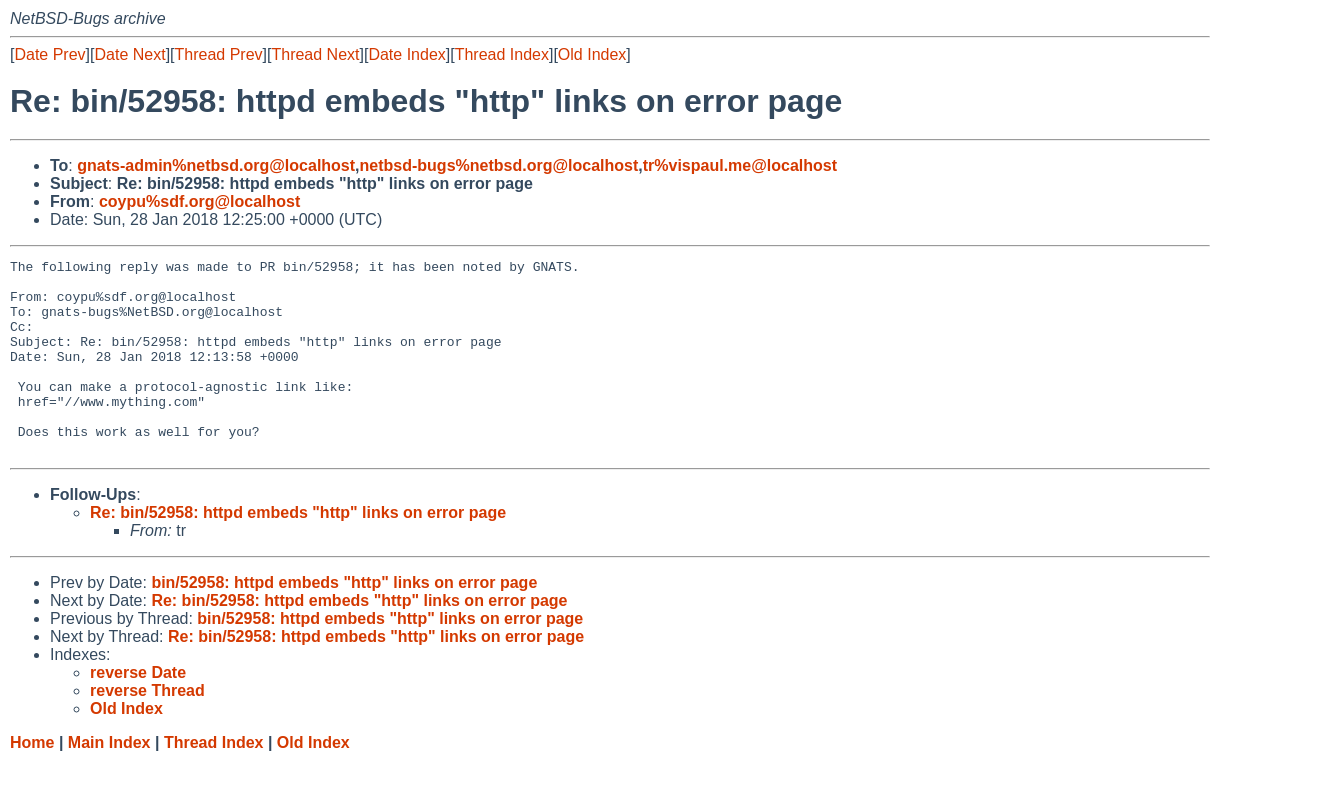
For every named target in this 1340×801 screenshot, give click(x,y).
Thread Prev (219, 54)
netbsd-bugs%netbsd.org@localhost (499, 165)
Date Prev (49, 54)
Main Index (109, 781)
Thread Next (315, 54)
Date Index (406, 54)
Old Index (592, 54)
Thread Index (502, 54)
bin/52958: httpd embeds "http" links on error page (344, 621)
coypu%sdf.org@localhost (199, 201)
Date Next (129, 54)
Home (32, 781)
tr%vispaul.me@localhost (740, 165)
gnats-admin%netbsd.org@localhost (216, 165)
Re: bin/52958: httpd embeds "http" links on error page (298, 551)
